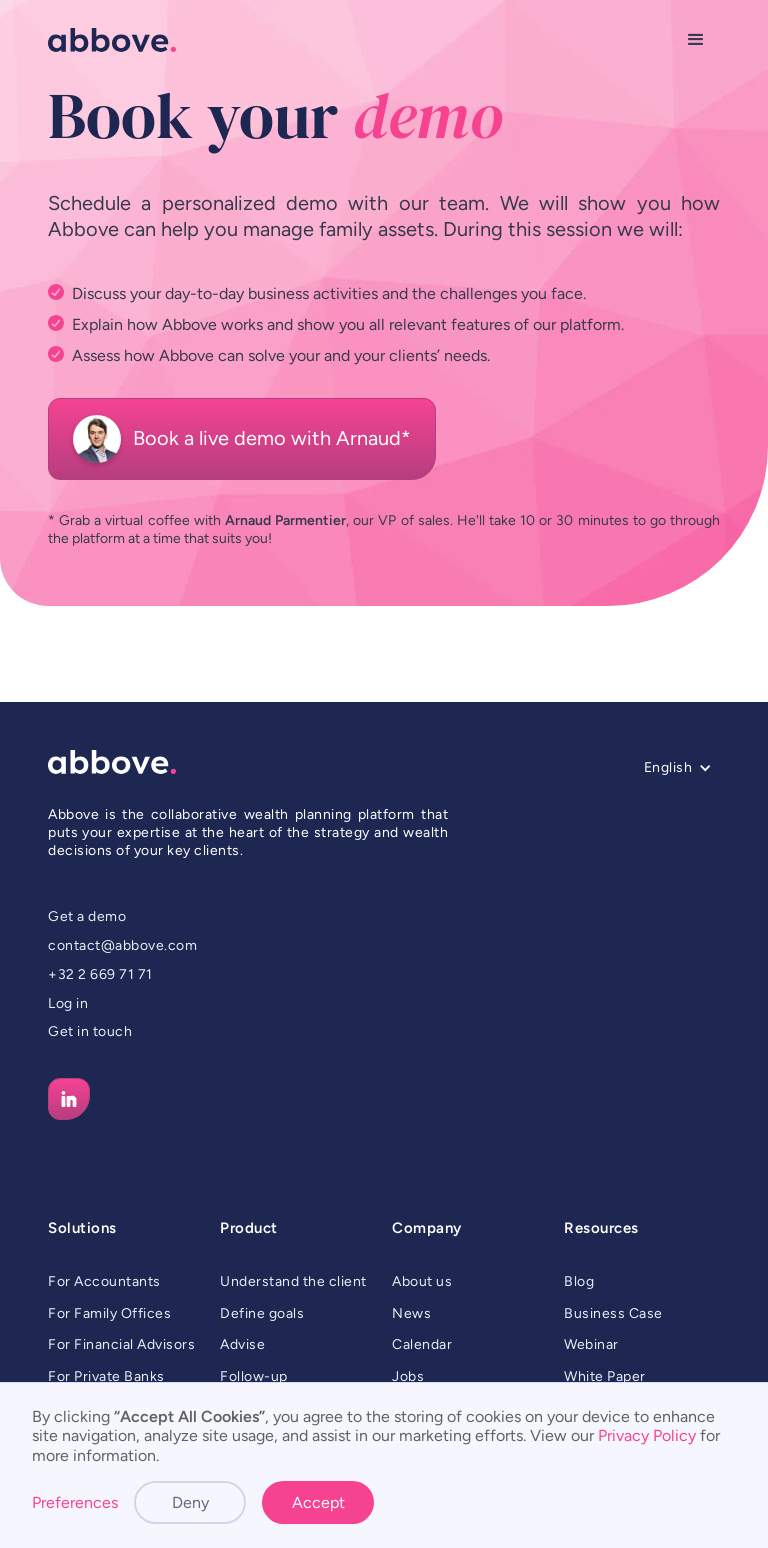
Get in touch (90, 1031)
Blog (579, 1281)
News (411, 1313)
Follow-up (254, 1376)
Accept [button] (318, 1502)
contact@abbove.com (122, 945)
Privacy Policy (647, 1435)
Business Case (613, 1313)
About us (422, 1281)
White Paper (605, 1376)
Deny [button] (190, 1502)
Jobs (408, 1376)
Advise (242, 1344)
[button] (696, 40)
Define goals (262, 1313)
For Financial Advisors (121, 1344)
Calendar (422, 1344)
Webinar (591, 1344)
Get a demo (87, 916)
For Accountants (104, 1281)
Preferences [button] (75, 1502)
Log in (68, 1003)
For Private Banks (106, 1376)
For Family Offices (109, 1313)
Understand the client (293, 1281)
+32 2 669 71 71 (100, 974)
